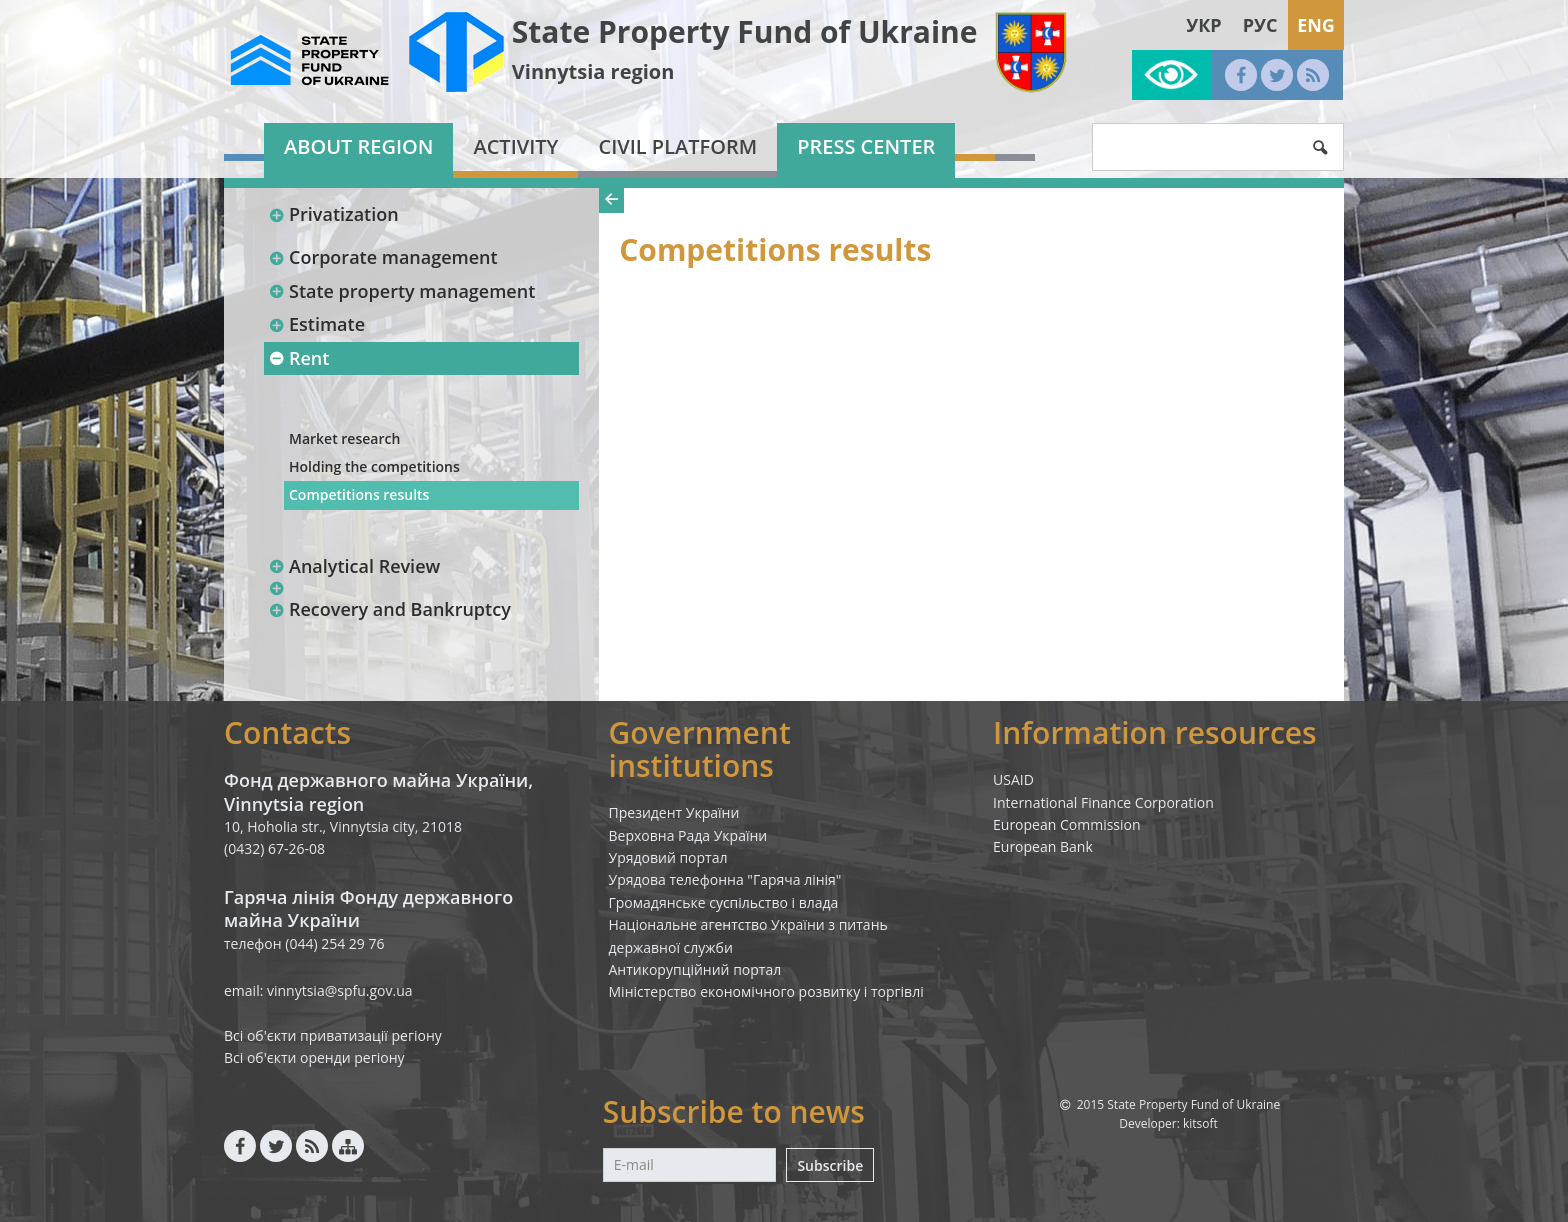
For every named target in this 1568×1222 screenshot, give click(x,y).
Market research (344, 438)
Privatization (333, 214)
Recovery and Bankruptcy (389, 609)
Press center (866, 146)
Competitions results (359, 494)
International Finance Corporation (1103, 802)
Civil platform (677, 146)
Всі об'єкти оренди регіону (314, 1057)
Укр (1203, 25)
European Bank (1043, 846)
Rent (298, 358)
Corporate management (383, 257)
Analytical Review (354, 566)
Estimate (316, 324)
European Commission (1067, 824)
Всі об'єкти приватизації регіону (333, 1035)
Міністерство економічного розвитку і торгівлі (766, 991)
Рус (1260, 25)
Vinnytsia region (593, 71)
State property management (401, 291)
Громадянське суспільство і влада (724, 902)
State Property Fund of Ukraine (745, 31)
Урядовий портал (668, 857)
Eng (1316, 25)
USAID (1013, 779)
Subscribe (830, 1165)
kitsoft (1200, 1123)
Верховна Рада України (688, 835)
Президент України (674, 812)
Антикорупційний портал (695, 969)
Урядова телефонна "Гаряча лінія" (725, 879)
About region (358, 146)
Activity (515, 146)
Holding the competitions (374, 466)
